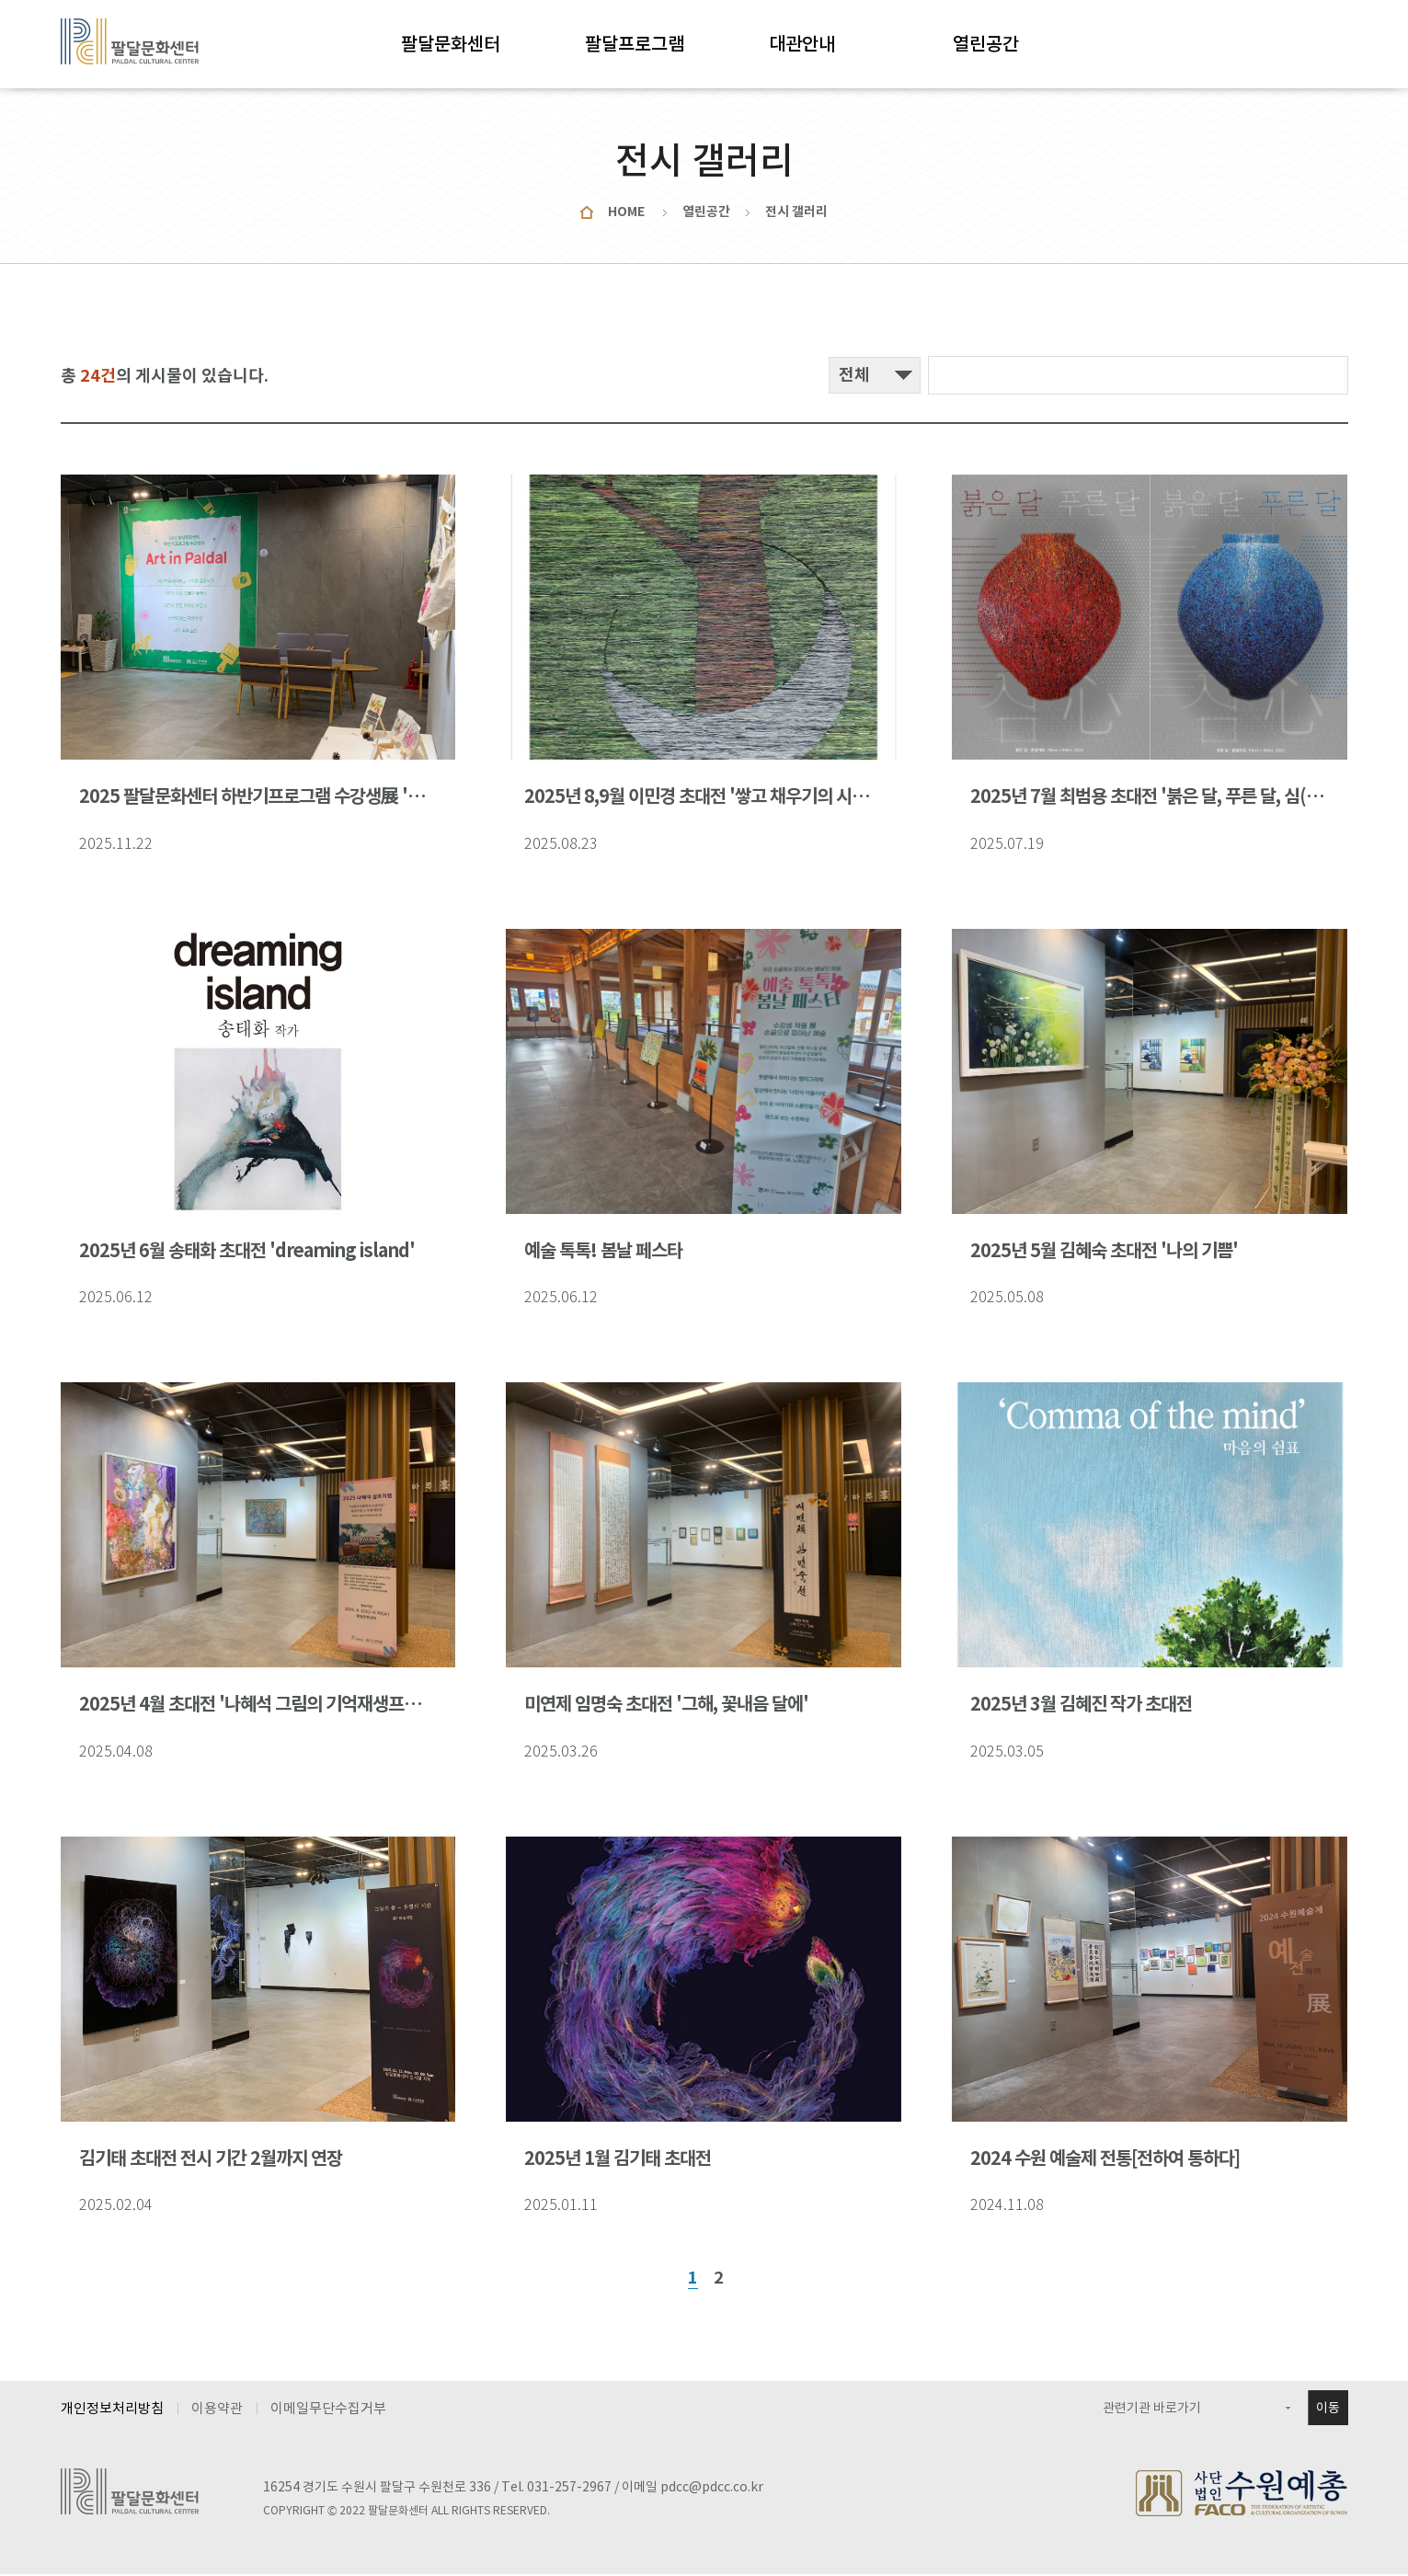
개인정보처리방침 (112, 2410)
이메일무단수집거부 (328, 2410)
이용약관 (217, 2410)
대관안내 (802, 44)
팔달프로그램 (634, 44)
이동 (1328, 2409)
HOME (626, 211)
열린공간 (986, 44)
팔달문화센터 (450, 44)
